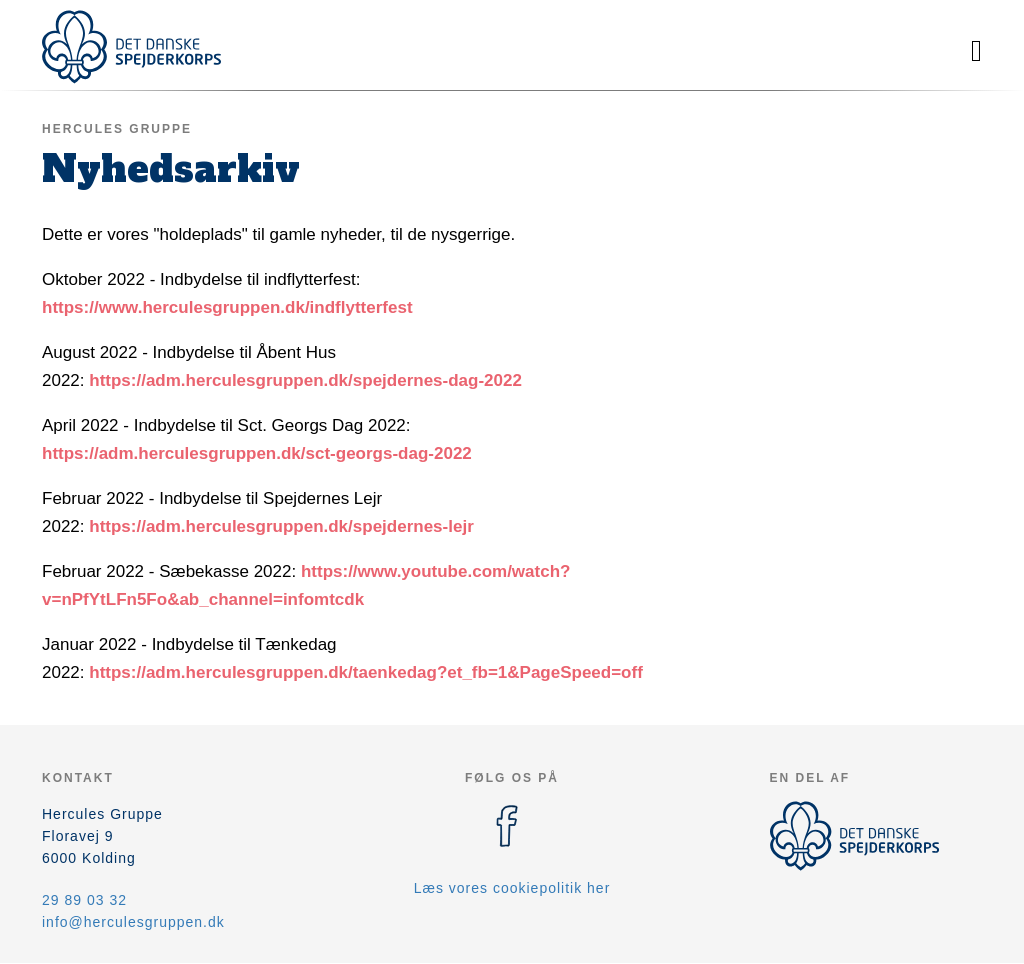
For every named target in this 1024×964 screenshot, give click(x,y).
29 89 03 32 (84, 900)
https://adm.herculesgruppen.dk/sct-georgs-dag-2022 (257, 453)
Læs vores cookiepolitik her (512, 888)
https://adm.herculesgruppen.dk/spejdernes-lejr (281, 526)
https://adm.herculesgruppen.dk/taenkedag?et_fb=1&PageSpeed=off (366, 672)
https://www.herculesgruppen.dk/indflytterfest (227, 307)
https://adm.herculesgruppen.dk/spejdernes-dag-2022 (305, 380)
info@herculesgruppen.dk (133, 922)
